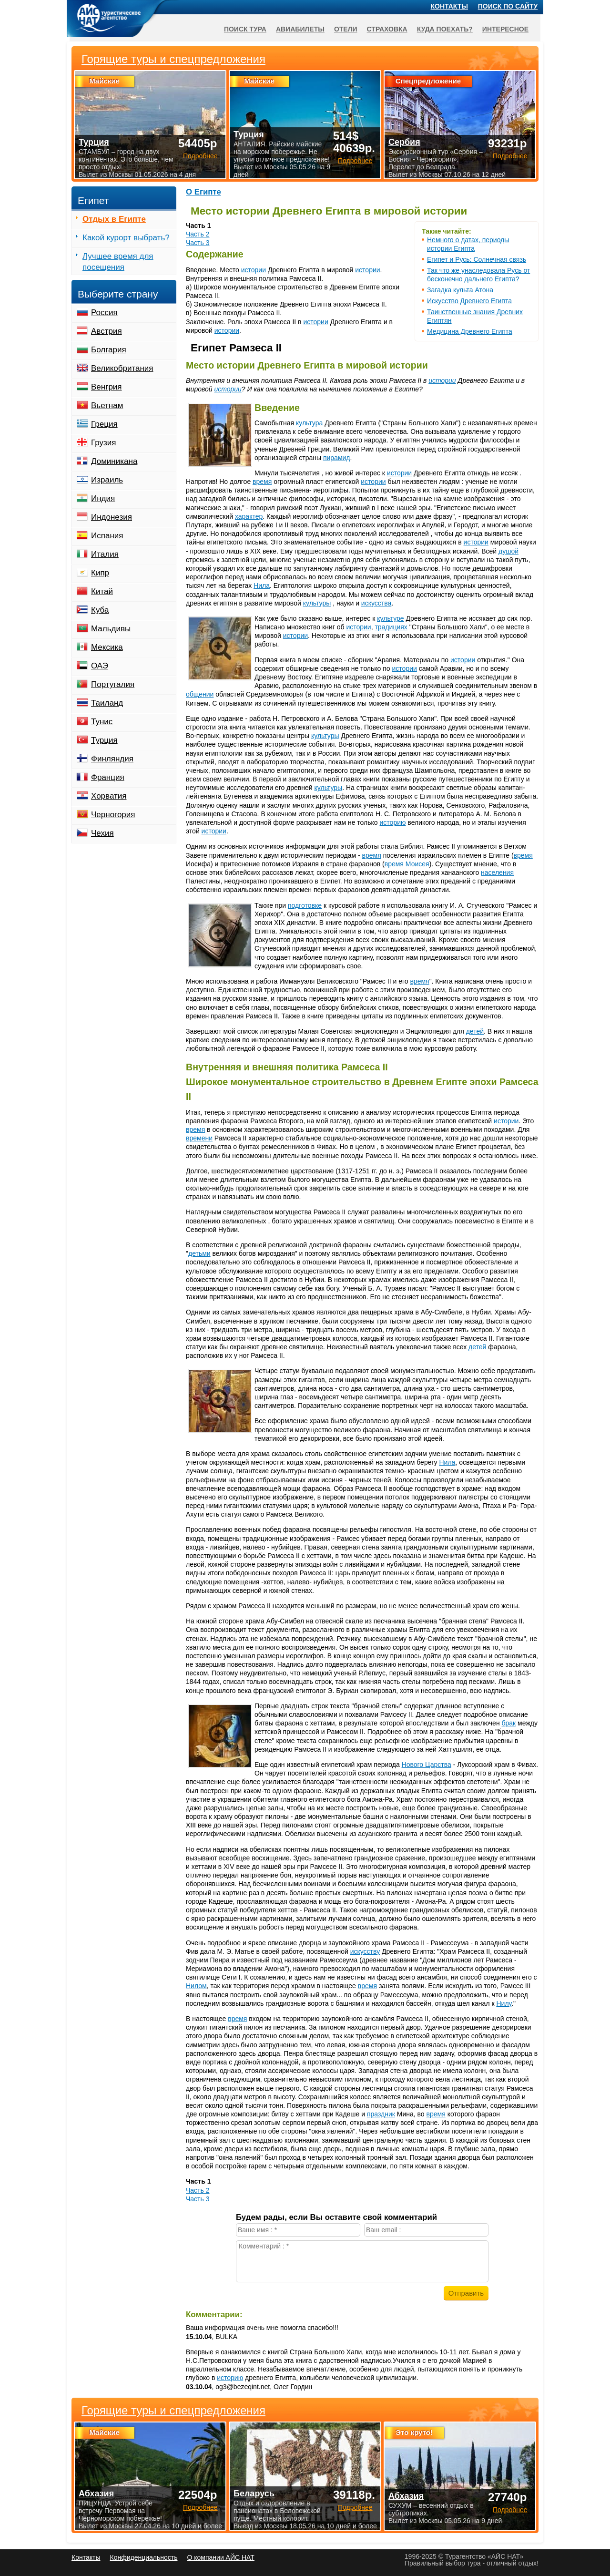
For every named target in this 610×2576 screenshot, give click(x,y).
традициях (391, 627)
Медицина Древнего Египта (469, 331)
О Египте (203, 191)
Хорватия (108, 796)
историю (393, 822)
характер (249, 516)
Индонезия (111, 517)
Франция (107, 777)
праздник (381, 2114)
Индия (103, 498)
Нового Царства (426, 1764)
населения (497, 872)
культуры (317, 603)
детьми (199, 1253)
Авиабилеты (300, 29)
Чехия (102, 833)
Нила (262, 585)
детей (475, 1031)
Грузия (103, 442)
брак (509, 1723)
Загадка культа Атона (460, 290)
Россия (104, 312)
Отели (345, 29)
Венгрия (106, 386)
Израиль (107, 479)
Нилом (196, 1986)
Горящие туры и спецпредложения (173, 2410)
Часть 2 (198, 234)
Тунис (101, 721)
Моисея (417, 864)
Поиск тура (245, 29)
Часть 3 (198, 242)
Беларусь (254, 2493)
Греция (104, 424)
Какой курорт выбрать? (126, 237)
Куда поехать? (445, 29)
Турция (104, 740)
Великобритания (122, 368)
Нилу (503, 2003)
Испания (107, 535)
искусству (365, 1951)
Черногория (113, 814)
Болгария (108, 349)
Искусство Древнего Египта (469, 301)
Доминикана (114, 461)
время (262, 481)
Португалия (112, 684)
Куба (100, 610)
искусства (376, 603)
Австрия (106, 331)
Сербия (404, 142)
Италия (105, 554)
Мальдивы (111, 628)
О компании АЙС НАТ (220, 2557)
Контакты (449, 6)
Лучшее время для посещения (117, 262)
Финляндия (112, 758)
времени (199, 1138)
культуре (390, 618)
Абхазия (96, 2493)
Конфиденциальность (143, 2557)
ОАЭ (99, 665)
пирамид (336, 458)
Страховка (387, 29)
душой (508, 551)
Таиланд (107, 703)
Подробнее (200, 2507)
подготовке (305, 905)
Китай (102, 591)
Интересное (505, 29)
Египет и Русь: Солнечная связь (476, 259)
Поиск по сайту (508, 6)
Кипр (100, 572)
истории (253, 270)
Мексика (107, 647)
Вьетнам (107, 405)
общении (200, 694)
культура (309, 423)
